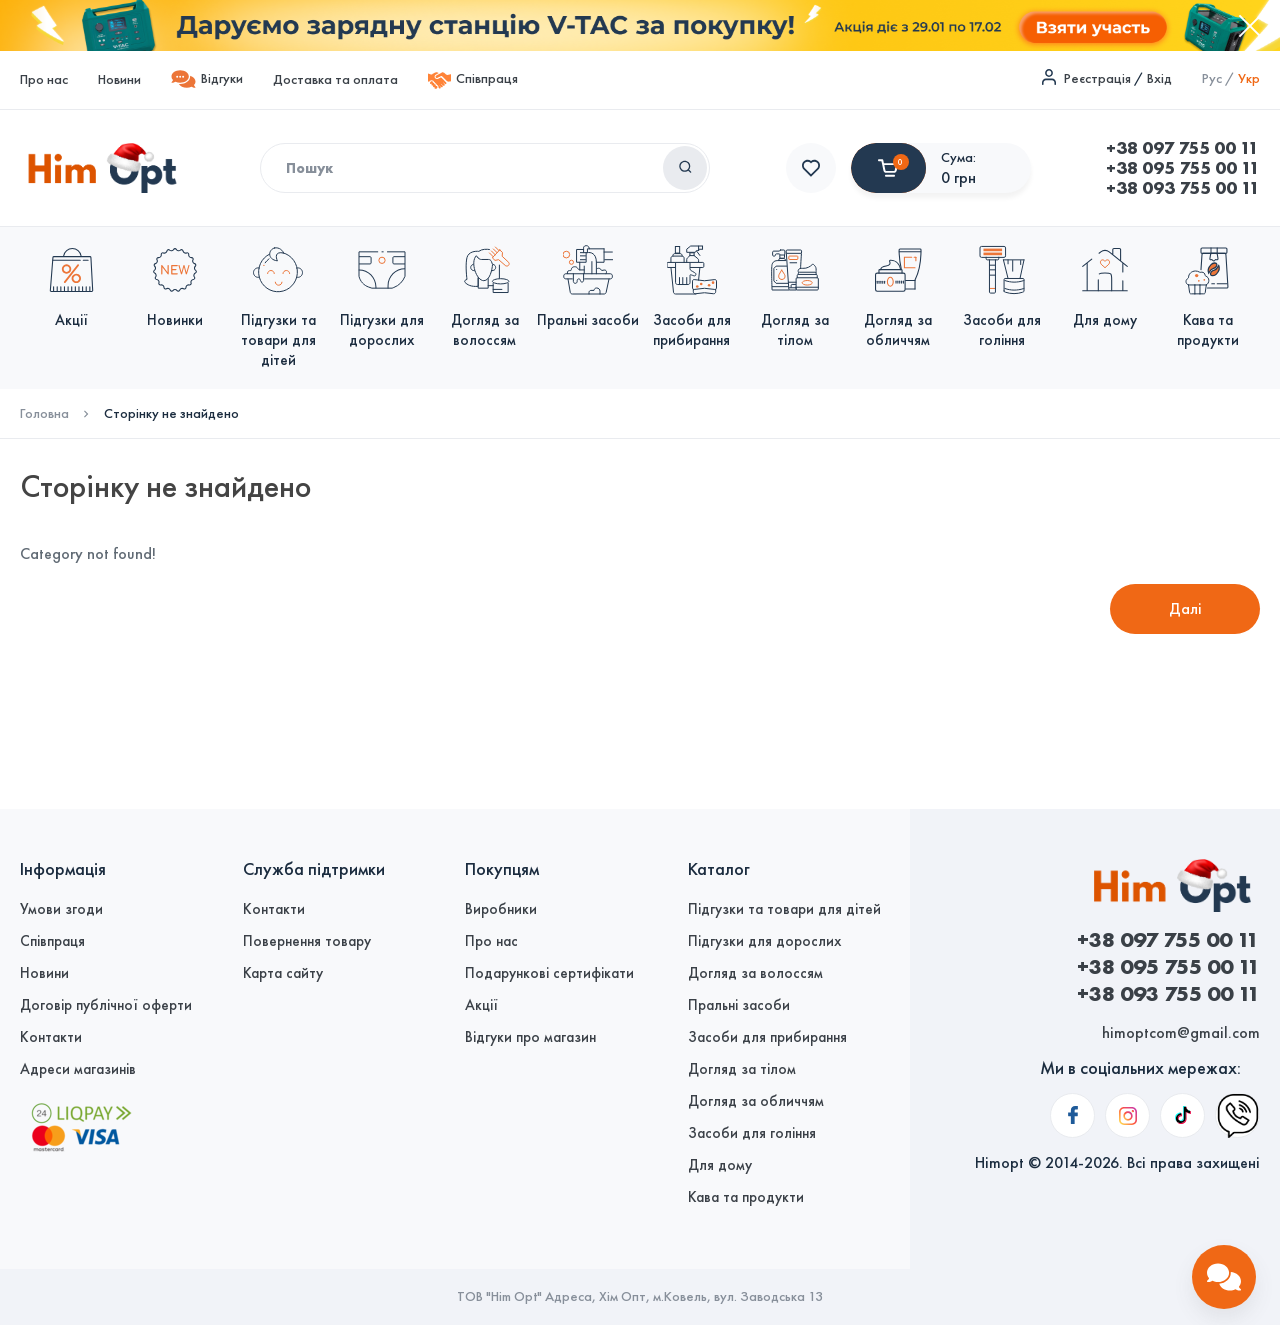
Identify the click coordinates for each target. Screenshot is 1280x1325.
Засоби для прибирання (767, 1037)
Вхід (1159, 78)
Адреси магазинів (78, 1069)
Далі (1185, 608)
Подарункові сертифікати (549, 973)
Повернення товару (307, 941)
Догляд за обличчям (756, 1101)
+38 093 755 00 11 (863, 188)
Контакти (51, 1037)
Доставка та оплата (335, 79)
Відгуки (207, 79)
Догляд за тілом (742, 1069)
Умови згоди (61, 909)
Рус (1212, 78)
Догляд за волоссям (755, 973)
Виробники (501, 909)
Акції (481, 1005)
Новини (119, 79)
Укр (1249, 78)
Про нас (44, 79)
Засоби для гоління (752, 1133)
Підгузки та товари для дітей (784, 909)
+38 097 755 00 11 (862, 148)
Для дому (720, 1165)
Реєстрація (1097, 78)
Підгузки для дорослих (764, 941)
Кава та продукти (746, 1197)
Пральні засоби (739, 1005)
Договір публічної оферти (106, 1005)
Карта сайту (283, 973)
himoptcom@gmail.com (1181, 1032)
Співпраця (473, 80)
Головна (44, 414)
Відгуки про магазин (530, 1037)
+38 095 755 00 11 (863, 168)
